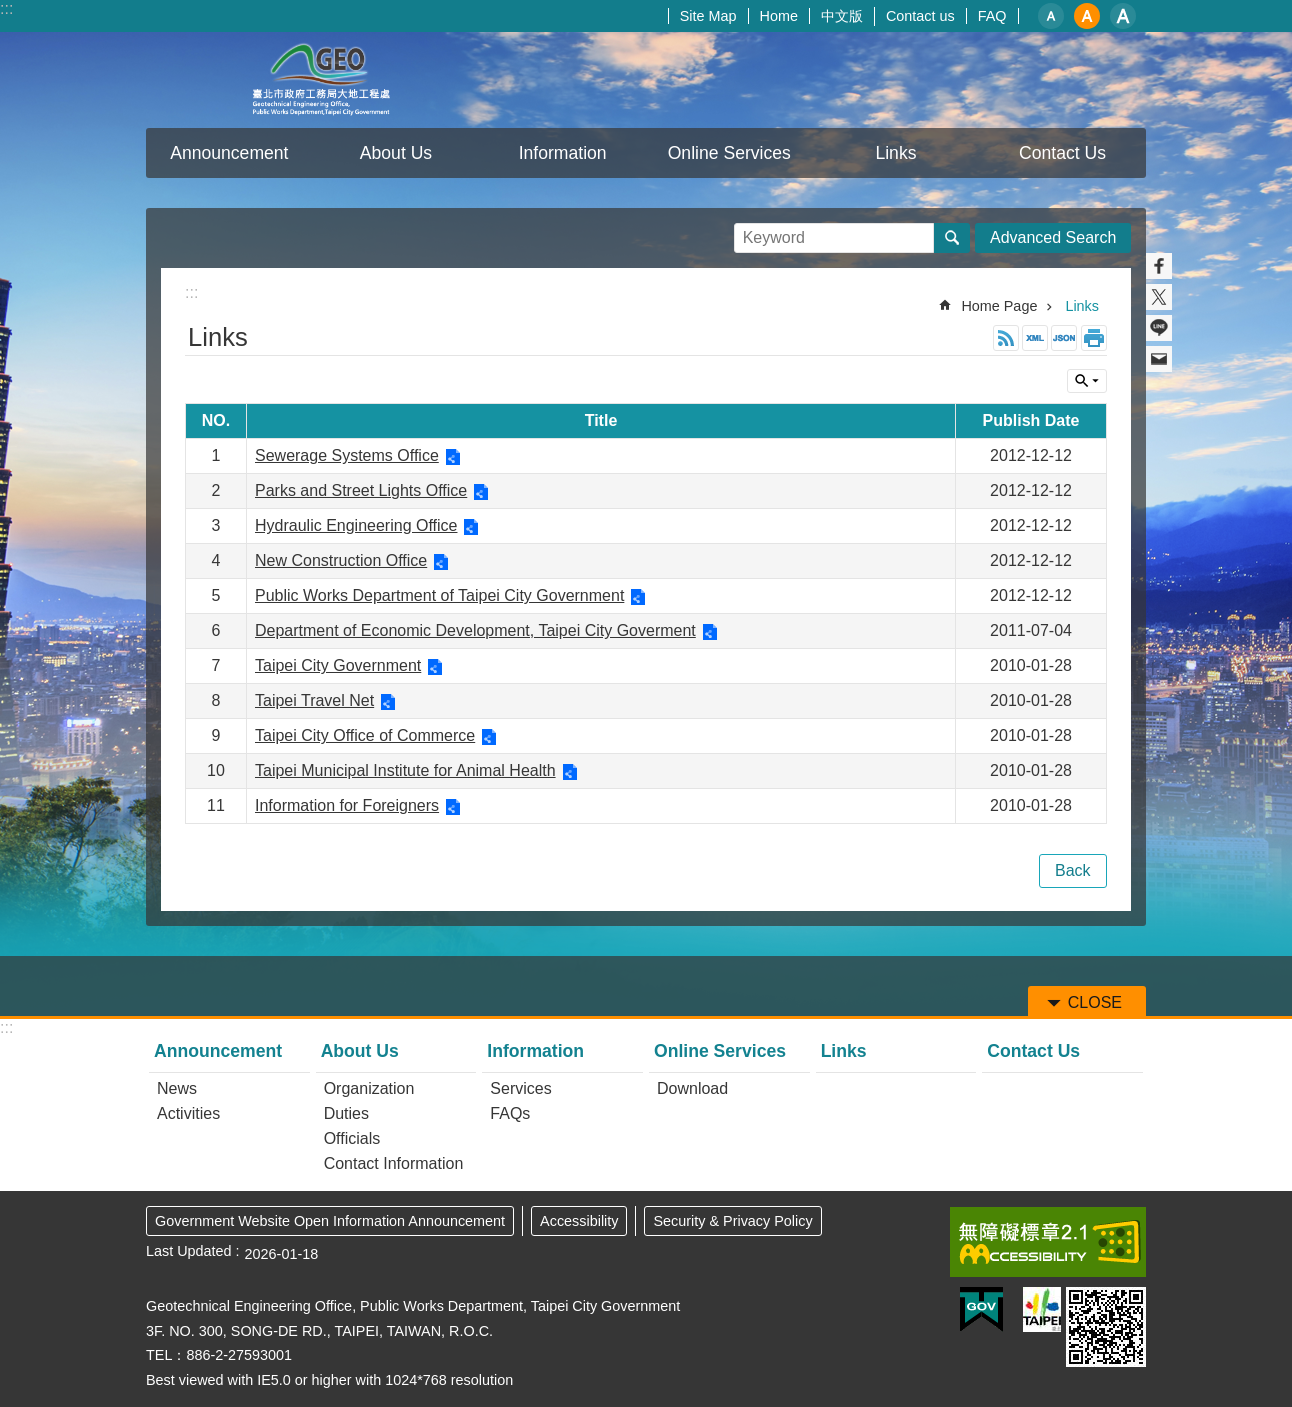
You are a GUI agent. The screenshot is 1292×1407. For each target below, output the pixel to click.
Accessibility (579, 1221)
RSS (1006, 338)
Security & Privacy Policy (732, 1221)
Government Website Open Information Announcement (330, 1221)
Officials (352, 1138)
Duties (346, 1113)
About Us (360, 1051)
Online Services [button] (729, 153)
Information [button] (563, 153)
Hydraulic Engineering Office (356, 525)
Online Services (720, 1051)
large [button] (1123, 16)
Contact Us (1062, 153)
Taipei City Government (338, 665)
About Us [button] (396, 153)
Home (779, 16)
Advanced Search (1053, 237)
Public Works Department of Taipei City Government (439, 595)
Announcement (218, 1051)
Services (520, 1088)
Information (535, 1051)
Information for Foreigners (347, 805)
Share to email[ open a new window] (1159, 359)
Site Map (708, 16)
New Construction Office (341, 560)
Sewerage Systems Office (347, 455)
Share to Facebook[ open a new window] (1159, 266)
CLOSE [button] (1087, 381)
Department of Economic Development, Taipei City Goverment (475, 630)
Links (895, 153)
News (177, 1088)
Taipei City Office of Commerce (365, 735)
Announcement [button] (229, 153)
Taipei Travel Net (314, 700)
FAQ (992, 16)
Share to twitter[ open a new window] (1159, 297)
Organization (369, 1088)
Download (692, 1088)
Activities (188, 1113)
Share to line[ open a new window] (1159, 328)
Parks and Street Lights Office (361, 490)
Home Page (999, 306)
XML (1035, 338)
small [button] (1051, 16)
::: (6, 8)
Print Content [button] (1094, 338)
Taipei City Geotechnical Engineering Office (321, 80)
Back (1073, 870)
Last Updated (189, 1251)
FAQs (510, 1113)
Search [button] (952, 238)
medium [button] (1087, 16)
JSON (1064, 338)
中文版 (842, 16)
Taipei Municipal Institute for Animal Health (405, 770)
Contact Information (394, 1163)
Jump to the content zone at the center (10, 10)
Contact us (920, 16)
